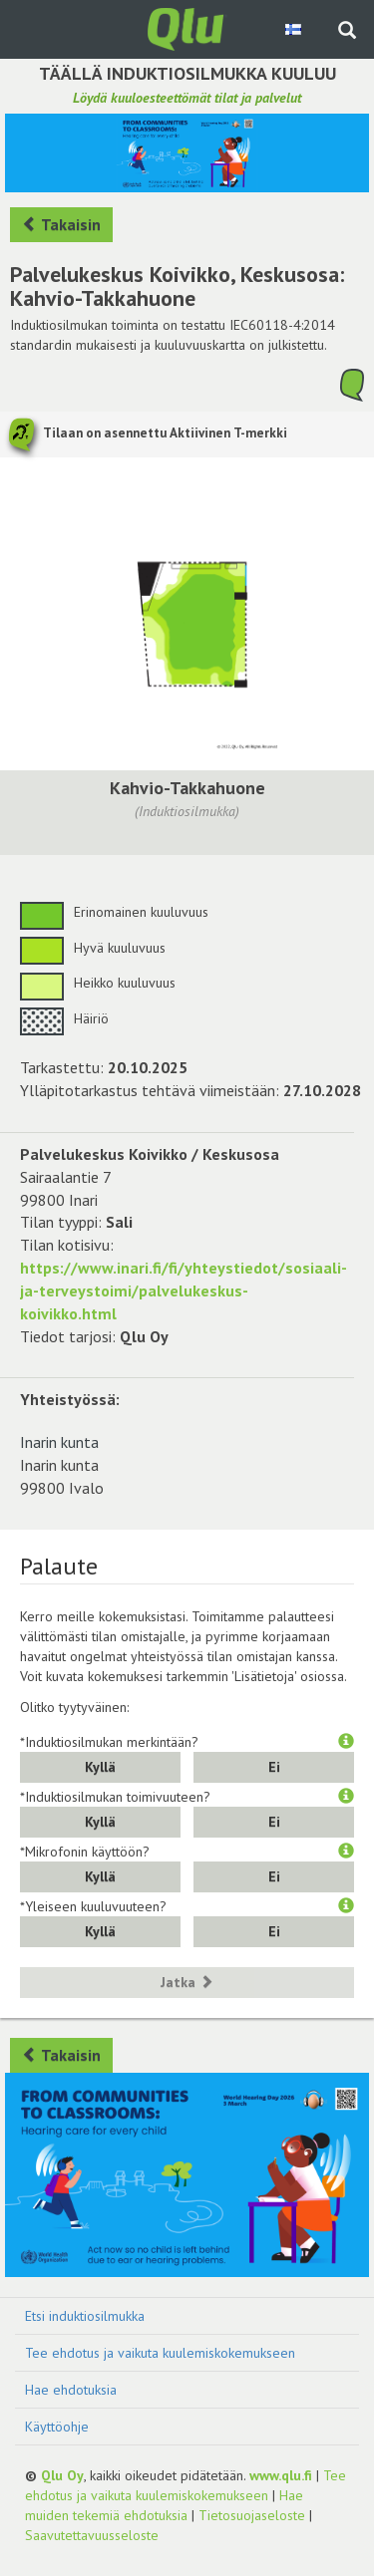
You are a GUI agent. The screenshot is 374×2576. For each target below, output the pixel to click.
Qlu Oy (62, 2475)
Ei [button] (274, 1767)
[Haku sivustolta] (347, 32)
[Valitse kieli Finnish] (294, 29)
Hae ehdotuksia (71, 2390)
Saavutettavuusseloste (92, 2535)
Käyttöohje (57, 2426)
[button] (346, 1742)
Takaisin (61, 224)
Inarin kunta (59, 1442)
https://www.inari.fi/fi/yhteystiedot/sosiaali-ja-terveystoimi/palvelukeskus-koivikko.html (183, 1290)
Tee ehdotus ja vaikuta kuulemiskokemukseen (160, 2353)
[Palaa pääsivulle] (187, 28)
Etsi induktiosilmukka (85, 2316)
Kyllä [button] (100, 1767)
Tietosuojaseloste (251, 2515)
